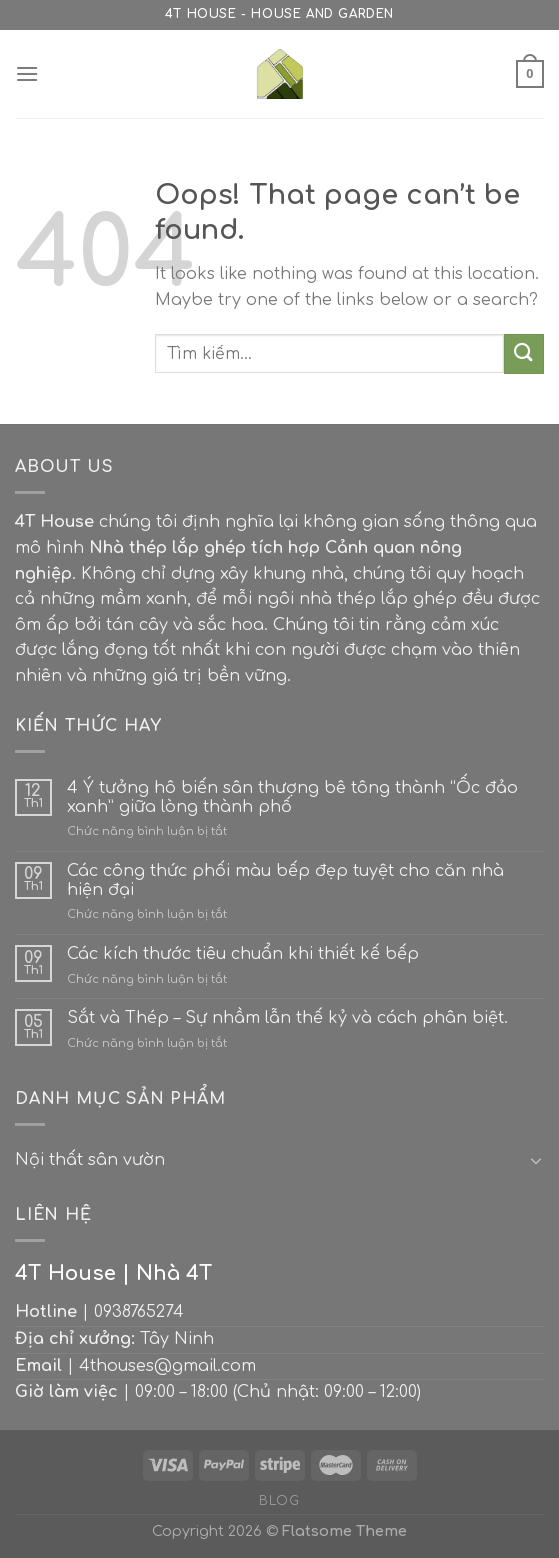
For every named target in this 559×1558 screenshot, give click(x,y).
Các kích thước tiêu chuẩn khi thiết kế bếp (243, 954)
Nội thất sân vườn (90, 1160)
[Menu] (27, 73)
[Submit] (524, 353)
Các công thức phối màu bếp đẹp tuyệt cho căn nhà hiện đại (285, 880)
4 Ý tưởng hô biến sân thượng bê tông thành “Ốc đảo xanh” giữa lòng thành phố (292, 797)
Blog (279, 1501)
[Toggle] (536, 1160)
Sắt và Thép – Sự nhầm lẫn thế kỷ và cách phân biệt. (287, 1018)
